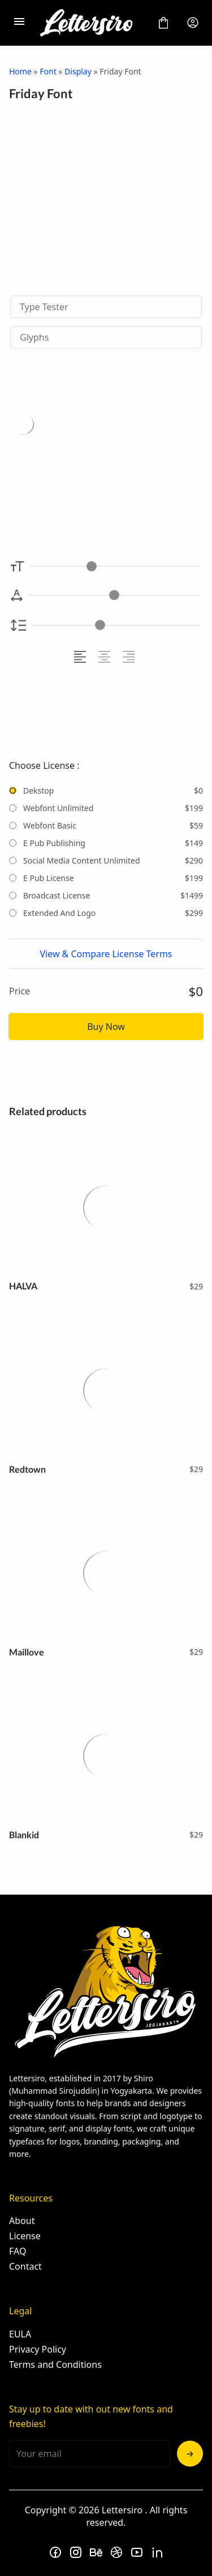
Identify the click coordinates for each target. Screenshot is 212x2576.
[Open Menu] (19, 22)
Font (48, 71)
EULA (20, 2334)
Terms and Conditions (55, 2364)
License (25, 2236)
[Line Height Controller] (116, 625)
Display (78, 71)
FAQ (17, 2251)
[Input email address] (89, 2453)
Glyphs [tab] (34, 337)
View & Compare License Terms (106, 954)
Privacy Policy (37, 2349)
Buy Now (106, 1026)
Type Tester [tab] (44, 307)
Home (20, 71)
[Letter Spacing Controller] (114, 595)
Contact (25, 2266)
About (21, 2220)
